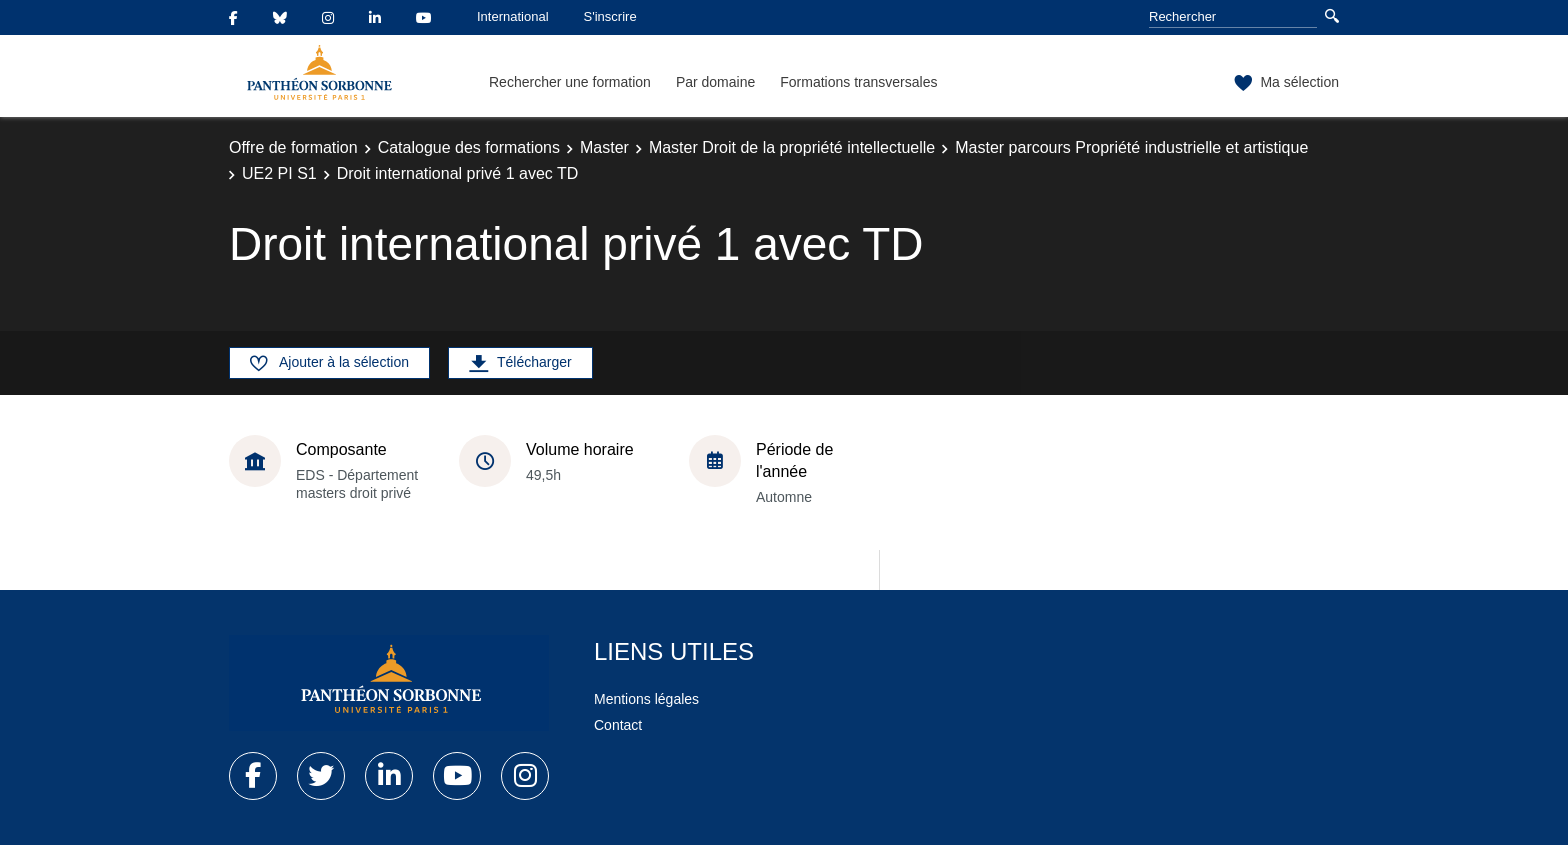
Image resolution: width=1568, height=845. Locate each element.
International (513, 16)
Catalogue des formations (469, 147)
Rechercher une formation (570, 82)
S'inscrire (610, 16)
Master (604, 147)
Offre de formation (293, 147)
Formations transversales (858, 82)
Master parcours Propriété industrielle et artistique (1131, 147)
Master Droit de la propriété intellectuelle (792, 147)
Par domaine (715, 82)
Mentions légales (646, 699)
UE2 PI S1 (279, 173)
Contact (618, 725)
